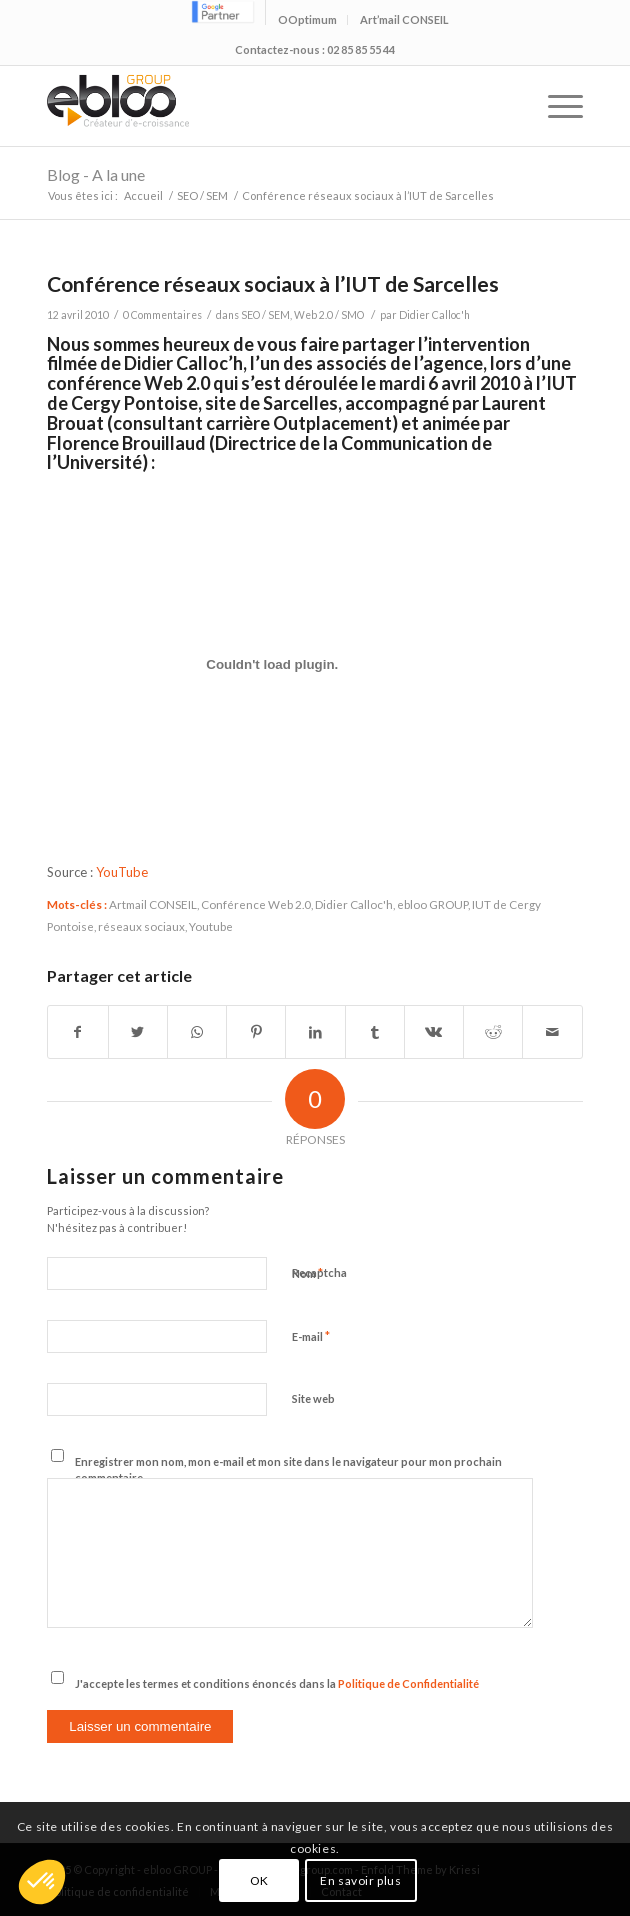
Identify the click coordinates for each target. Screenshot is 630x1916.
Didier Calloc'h (434, 315)
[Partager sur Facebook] (77, 1032)
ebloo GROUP (432, 904)
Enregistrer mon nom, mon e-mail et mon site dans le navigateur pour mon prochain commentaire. (288, 1470)
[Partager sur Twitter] (138, 1032)
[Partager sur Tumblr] (375, 1032)
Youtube (211, 926)
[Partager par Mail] (552, 1032)
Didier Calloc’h (183, 363)
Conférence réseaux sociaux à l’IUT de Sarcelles (273, 283)
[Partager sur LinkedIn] (315, 1032)
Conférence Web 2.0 (256, 904)
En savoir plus (360, 1880)
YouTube (122, 872)
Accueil (143, 195)
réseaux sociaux (141, 926)
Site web (313, 1398)
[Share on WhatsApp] (197, 1032)
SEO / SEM (202, 195)
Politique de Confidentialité (408, 1683)
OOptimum (307, 19)
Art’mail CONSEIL (404, 19)
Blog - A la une (96, 174)
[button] (42, 1882)
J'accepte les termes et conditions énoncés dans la (277, 1683)
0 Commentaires (162, 315)
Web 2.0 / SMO (329, 315)
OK (259, 1880)
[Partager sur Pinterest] (256, 1032)
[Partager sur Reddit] (493, 1032)
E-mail (311, 1336)
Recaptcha (319, 1272)
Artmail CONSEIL (153, 904)
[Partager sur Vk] (434, 1032)
